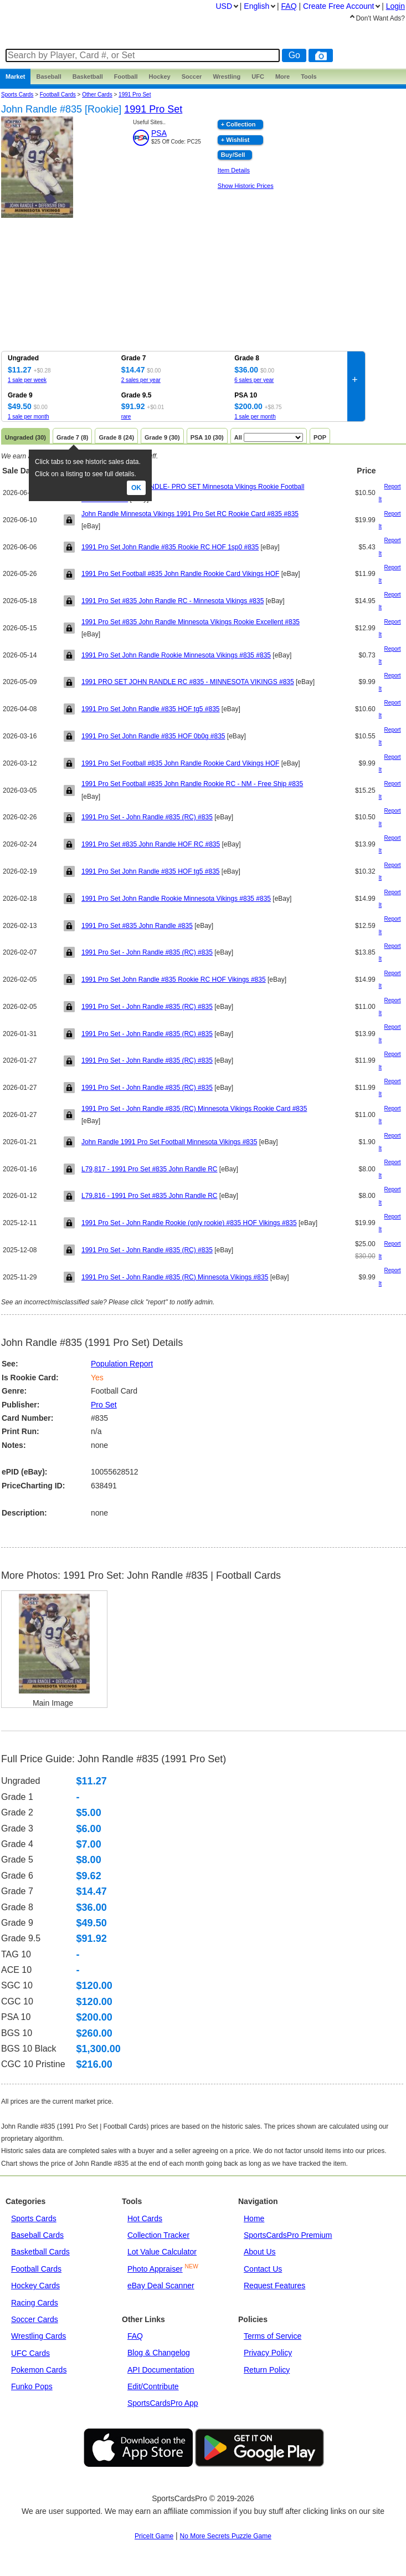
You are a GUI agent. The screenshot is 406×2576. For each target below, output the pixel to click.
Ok (136, 488)
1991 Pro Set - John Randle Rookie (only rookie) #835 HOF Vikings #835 (189, 1223)
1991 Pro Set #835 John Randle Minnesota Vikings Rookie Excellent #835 (190, 622)
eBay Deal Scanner (160, 2285)
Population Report (122, 1363)
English (256, 6)
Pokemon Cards (38, 2369)
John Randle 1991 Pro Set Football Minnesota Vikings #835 (169, 1142)
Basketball (88, 76)
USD (223, 6)
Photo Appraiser (155, 2268)
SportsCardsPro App (162, 2403)
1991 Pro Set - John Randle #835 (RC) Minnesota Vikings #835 (174, 1277)
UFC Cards (30, 2353)
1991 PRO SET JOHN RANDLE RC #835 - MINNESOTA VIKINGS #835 (187, 682)
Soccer (192, 76)
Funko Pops (32, 2386)
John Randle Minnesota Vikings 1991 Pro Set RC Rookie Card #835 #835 (190, 514)
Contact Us (263, 2268)
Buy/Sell (233, 154)
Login (395, 6)
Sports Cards (17, 94)
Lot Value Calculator (162, 2251)
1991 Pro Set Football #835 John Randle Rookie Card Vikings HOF (180, 574)
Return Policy (267, 2369)
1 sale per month (28, 417)
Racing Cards (34, 2302)
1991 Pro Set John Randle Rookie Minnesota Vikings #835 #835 (176, 655)
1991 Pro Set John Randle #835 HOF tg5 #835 (150, 709)
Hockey (160, 76)
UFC (257, 76)
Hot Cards (144, 2218)
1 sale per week (27, 380)
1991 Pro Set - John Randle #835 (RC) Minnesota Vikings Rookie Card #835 (194, 1109)
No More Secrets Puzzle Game (225, 2536)
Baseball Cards (37, 2235)
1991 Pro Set (135, 94)
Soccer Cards (34, 2319)
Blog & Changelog (158, 2352)
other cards (97, 94)
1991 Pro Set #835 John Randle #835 (137, 926)
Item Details (234, 170)
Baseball (48, 76)
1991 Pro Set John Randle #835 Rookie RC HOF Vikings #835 (173, 979)
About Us (260, 2251)
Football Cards (58, 94)
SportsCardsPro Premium (288, 2235)
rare (126, 417)
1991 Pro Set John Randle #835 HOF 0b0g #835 (153, 736)
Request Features (274, 2285)
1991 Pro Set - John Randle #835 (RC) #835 (147, 817)
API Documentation (160, 2369)
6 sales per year (254, 380)
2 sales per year (141, 380)
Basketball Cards (40, 2251)
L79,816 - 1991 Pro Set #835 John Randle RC (149, 1196)
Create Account (338, 6)
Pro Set (104, 1404)
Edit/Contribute (153, 2386)
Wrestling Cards (38, 2336)
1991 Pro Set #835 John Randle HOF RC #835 (150, 844)
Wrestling (226, 76)
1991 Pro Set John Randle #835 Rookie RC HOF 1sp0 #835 (170, 547)
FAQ (135, 2336)
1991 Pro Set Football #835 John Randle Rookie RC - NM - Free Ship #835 (192, 784)
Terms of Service (272, 2336)
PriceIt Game (154, 2536)
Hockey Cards (35, 2285)
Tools (309, 76)
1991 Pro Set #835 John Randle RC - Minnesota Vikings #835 (172, 601)
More (282, 76)
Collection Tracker (158, 2235)
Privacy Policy (268, 2352)
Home (254, 2218)
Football (126, 76)
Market (15, 76)
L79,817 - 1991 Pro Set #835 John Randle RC (149, 1169)
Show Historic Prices (246, 185)
